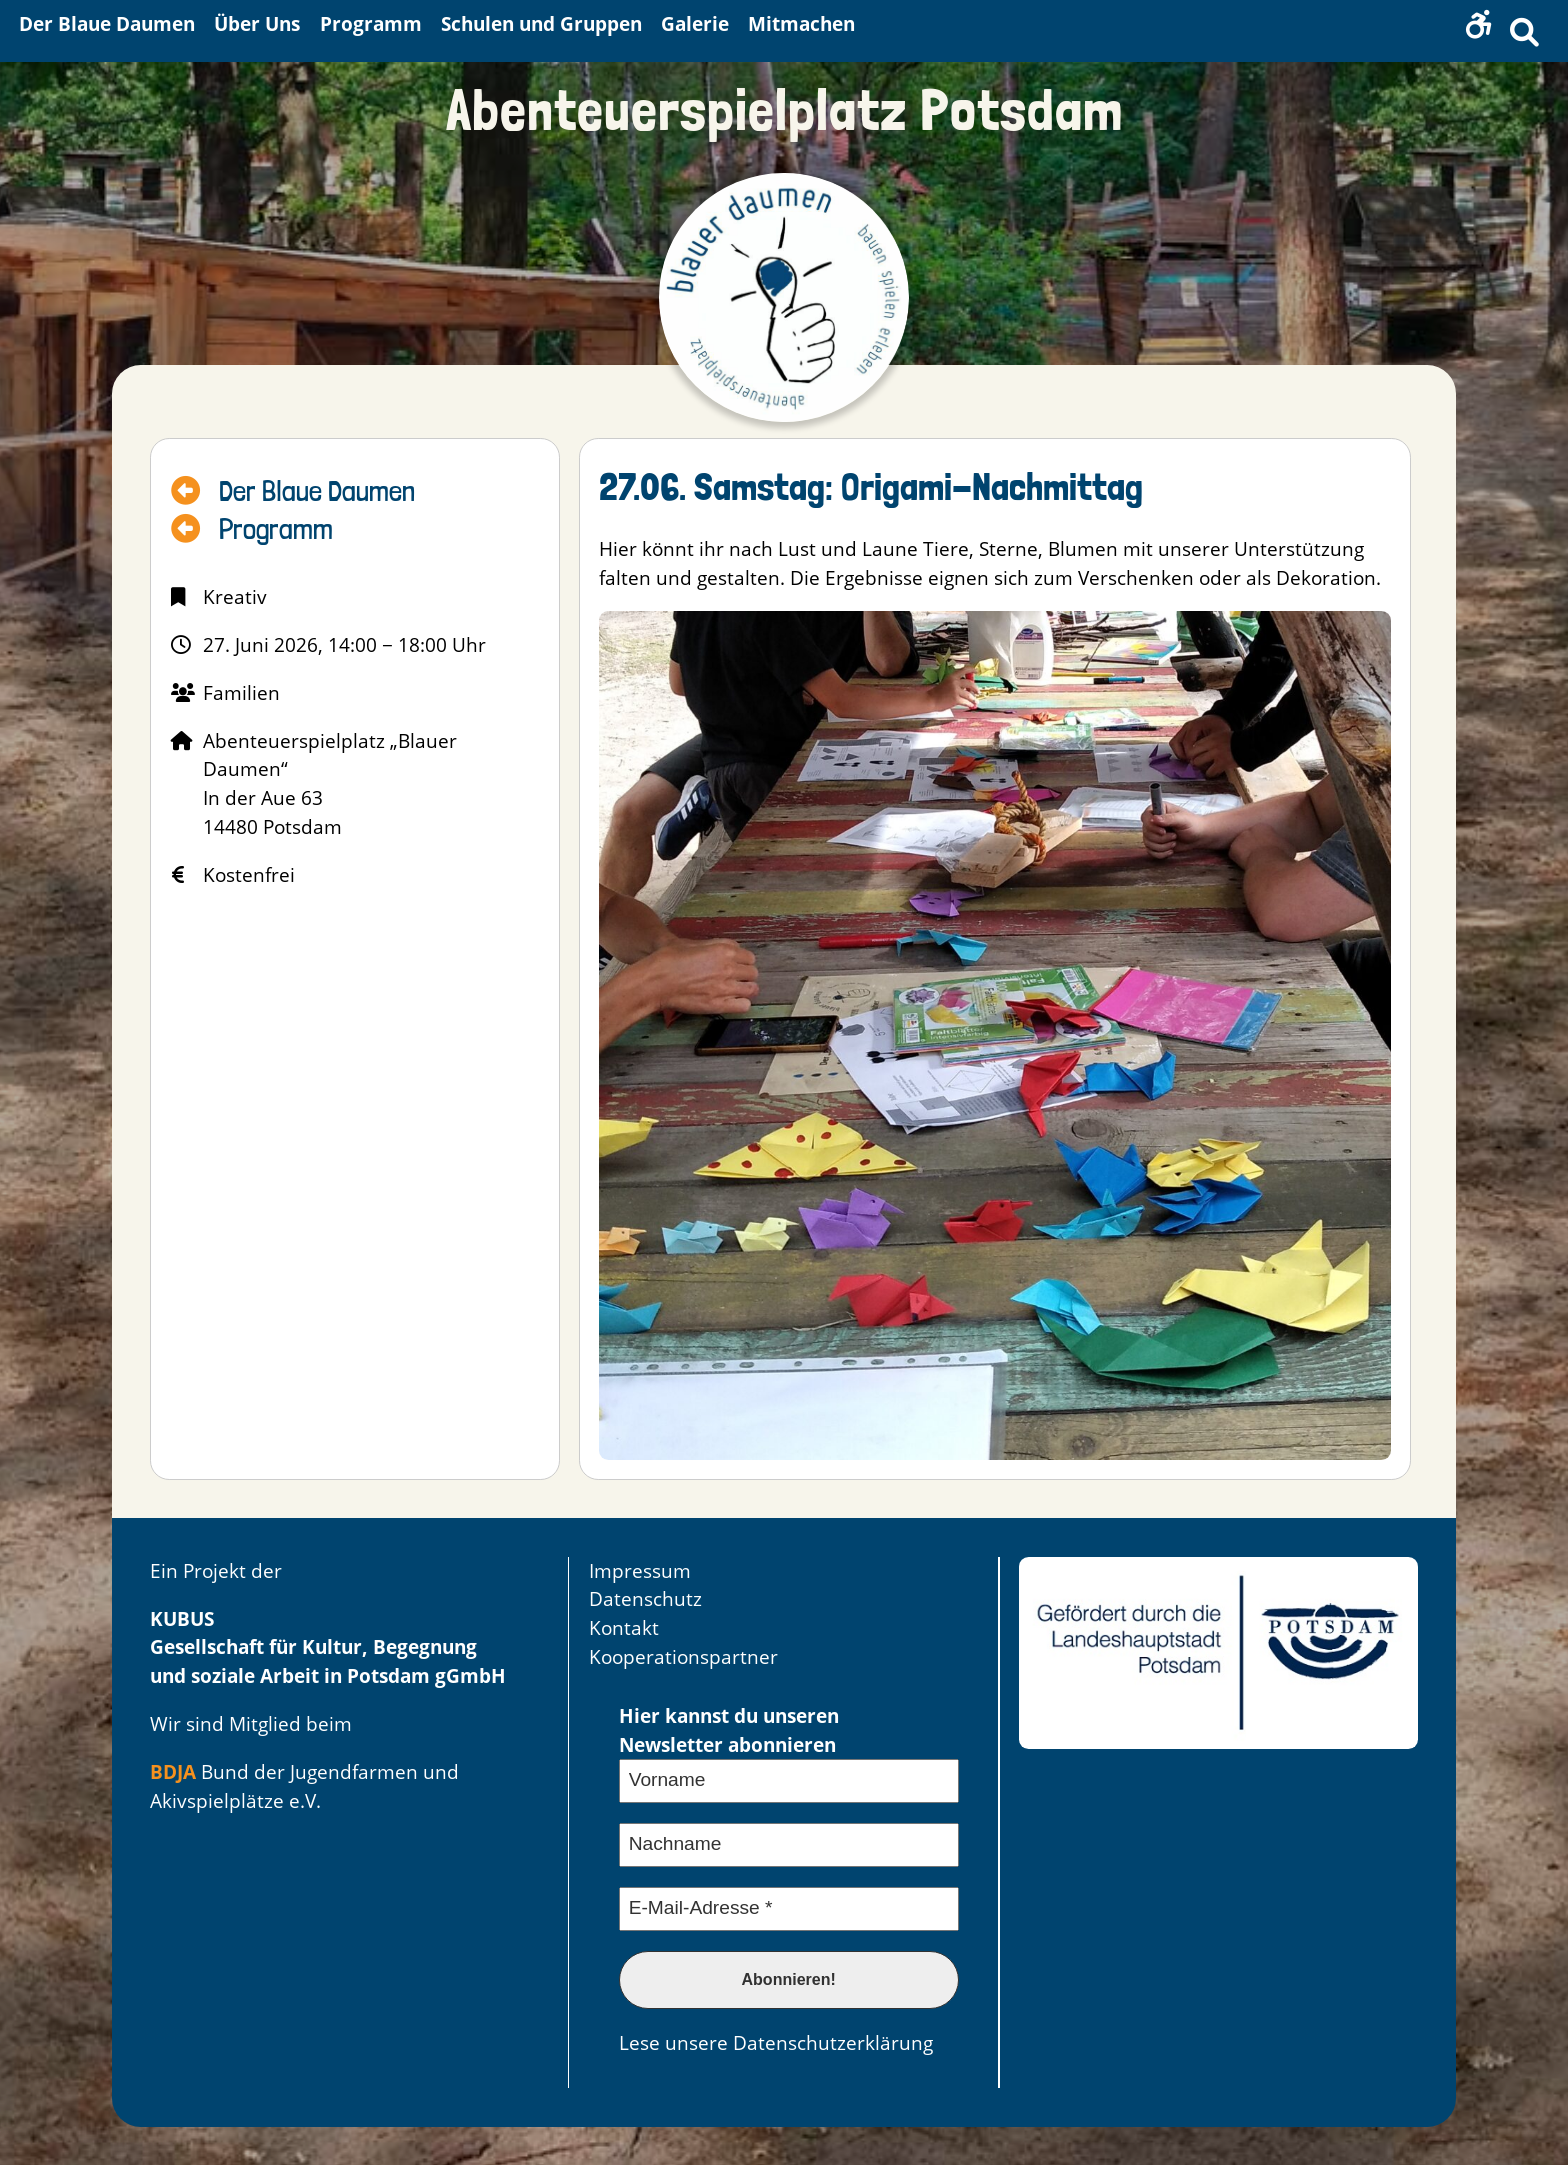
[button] (1479, 24)
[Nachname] (789, 1845)
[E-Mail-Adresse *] (789, 1909)
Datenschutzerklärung (833, 2042)
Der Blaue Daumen (317, 491)
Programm (276, 529)
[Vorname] (789, 1781)
